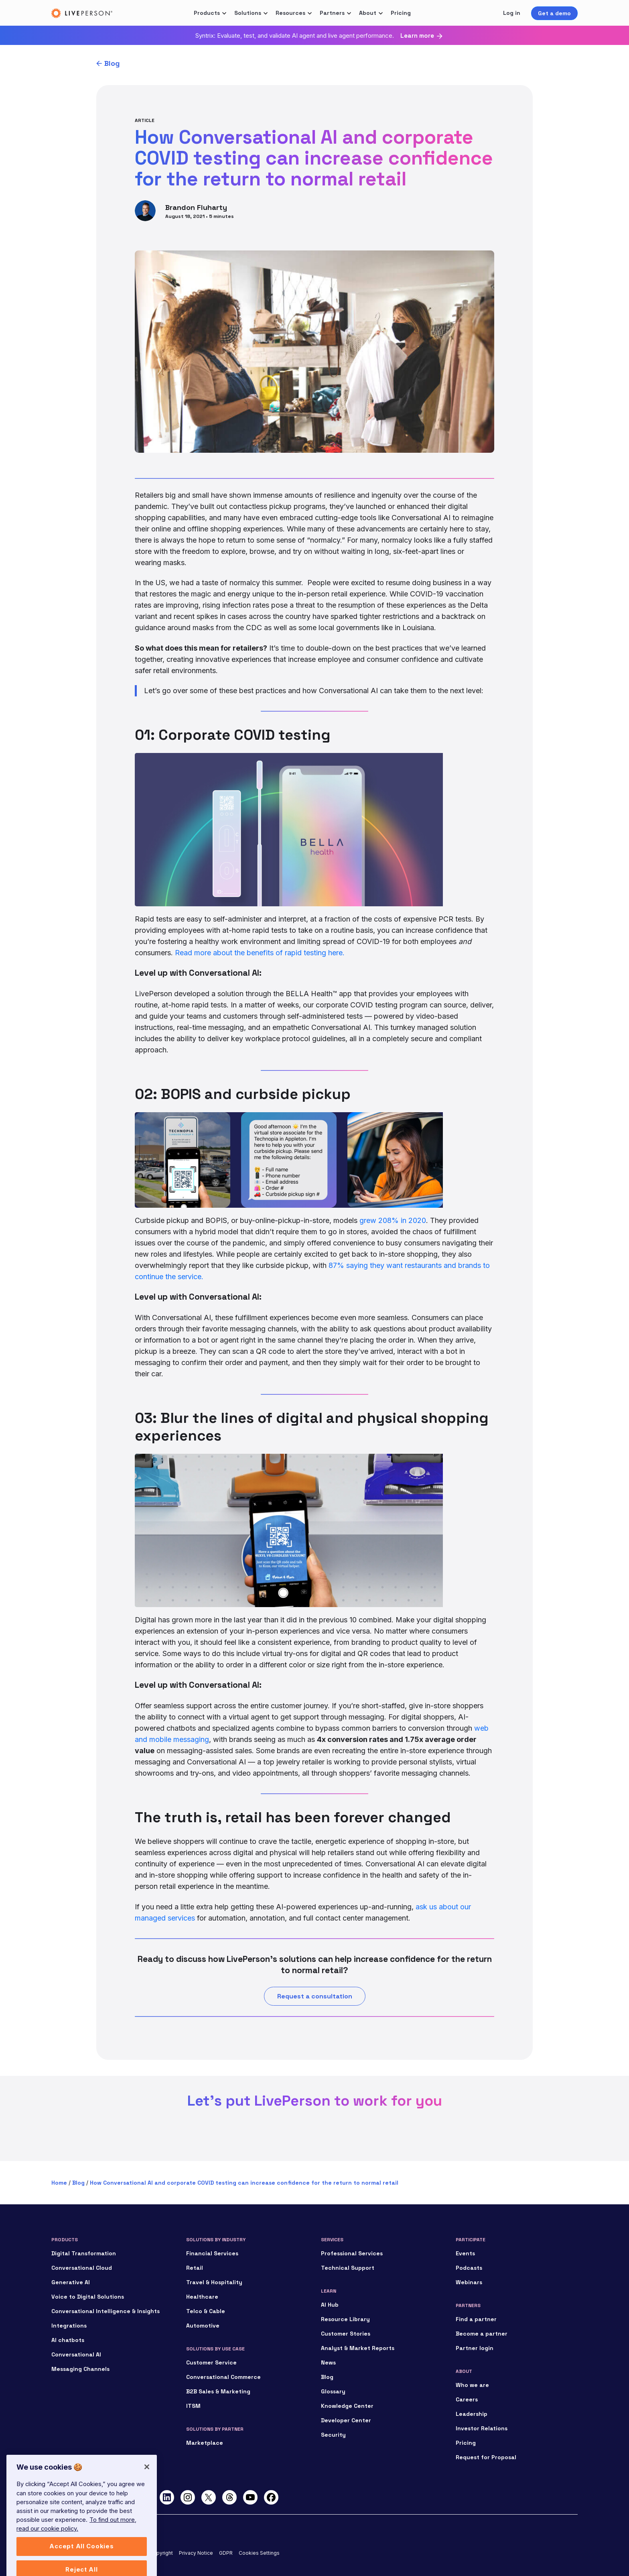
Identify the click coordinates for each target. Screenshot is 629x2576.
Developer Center (346, 2420)
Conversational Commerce (223, 2377)
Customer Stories (345, 2333)
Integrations (69, 2325)
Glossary (333, 2391)
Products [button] (207, 12)
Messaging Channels (80, 2369)
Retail (194, 2267)
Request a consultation (314, 1996)
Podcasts (469, 2267)
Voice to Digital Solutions (87, 2296)
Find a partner (476, 2319)
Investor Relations (481, 2428)
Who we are (472, 2385)
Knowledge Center (347, 2405)
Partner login (474, 2348)
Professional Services (352, 2253)
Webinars (469, 2282)
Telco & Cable (205, 2311)
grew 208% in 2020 (392, 1220)
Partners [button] (332, 12)
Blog (112, 63)
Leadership (471, 2413)
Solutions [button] (247, 12)
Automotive (202, 2325)
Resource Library (345, 2319)
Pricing (401, 12)
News (328, 2362)
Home (59, 2182)
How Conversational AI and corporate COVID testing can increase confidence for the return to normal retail (244, 2182)
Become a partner (481, 2333)
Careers (467, 2399)
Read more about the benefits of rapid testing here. (260, 952)
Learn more (417, 36)
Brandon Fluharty (196, 207)
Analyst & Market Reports (357, 2348)
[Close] (147, 2496)
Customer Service (211, 2362)
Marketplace (204, 2442)
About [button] (367, 12)
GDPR (226, 2553)
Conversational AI (76, 2354)
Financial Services (212, 2253)
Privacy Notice (196, 2553)
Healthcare (202, 2296)
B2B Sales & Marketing (218, 2391)
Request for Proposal (486, 2457)
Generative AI (70, 2282)
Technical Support (347, 2267)
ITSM (193, 2405)
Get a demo (554, 13)
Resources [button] (290, 12)
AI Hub (330, 2304)
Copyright (161, 2553)
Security (333, 2434)
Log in (511, 12)
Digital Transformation (83, 2253)
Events (465, 2253)
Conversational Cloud (81, 2267)
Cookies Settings (259, 2553)
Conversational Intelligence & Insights (105, 2311)
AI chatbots (67, 2340)
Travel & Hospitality (214, 2282)
